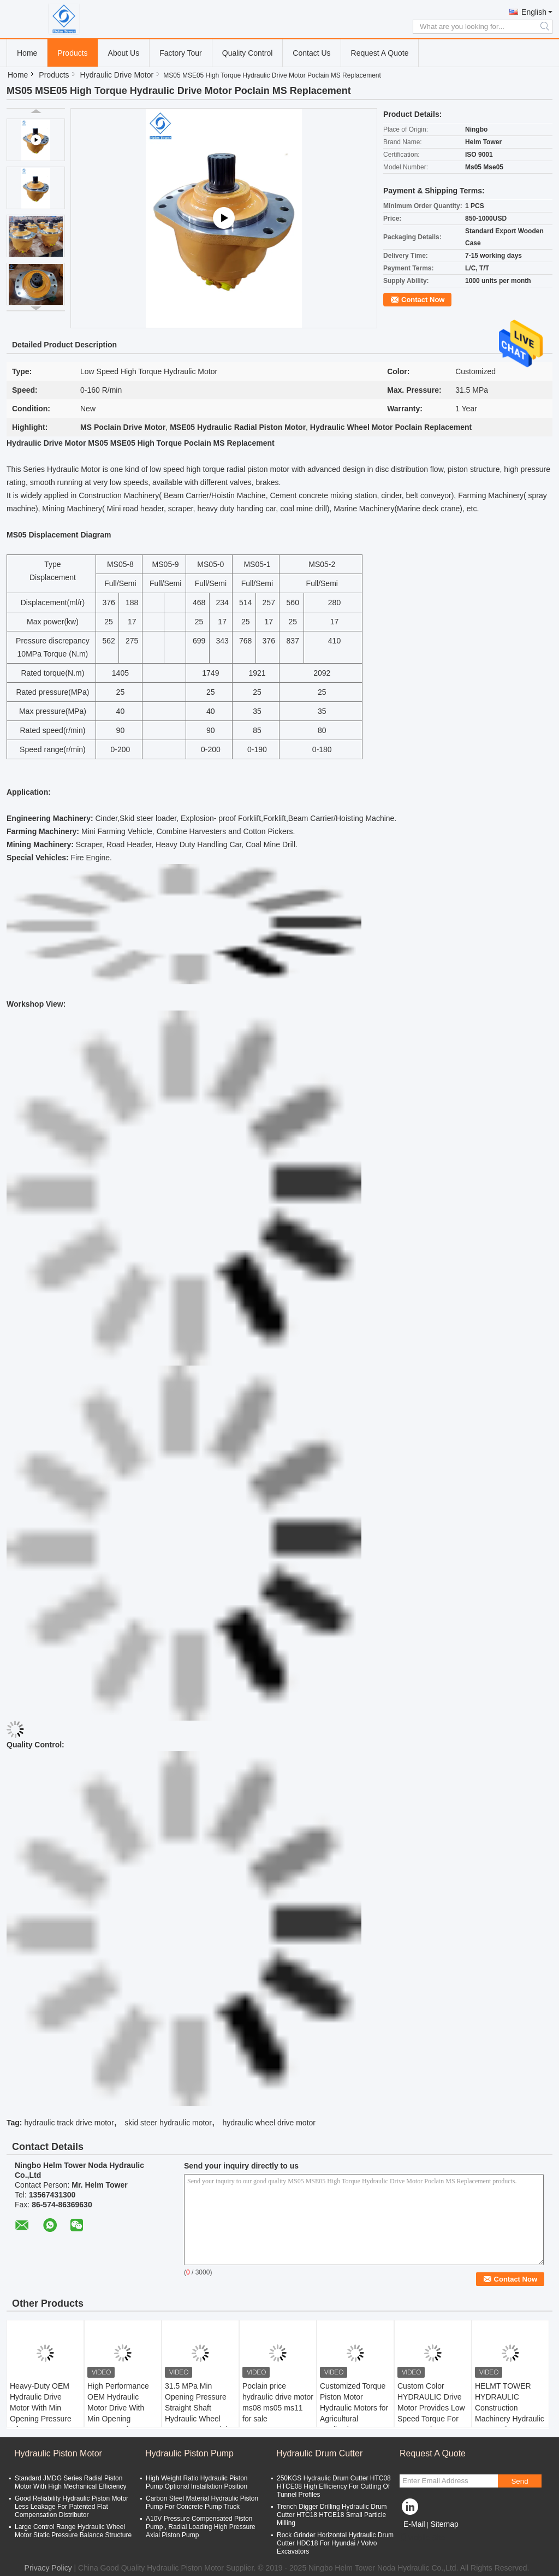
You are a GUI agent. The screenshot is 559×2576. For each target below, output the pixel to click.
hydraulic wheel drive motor (269, 2122)
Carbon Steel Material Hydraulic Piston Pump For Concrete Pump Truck (202, 2502)
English (533, 12)
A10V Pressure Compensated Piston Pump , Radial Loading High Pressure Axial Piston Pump (200, 2527)
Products (72, 53)
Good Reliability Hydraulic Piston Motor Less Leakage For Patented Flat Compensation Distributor (71, 2507)
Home (27, 53)
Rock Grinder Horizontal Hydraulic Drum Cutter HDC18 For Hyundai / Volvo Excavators (335, 2543)
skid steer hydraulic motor (168, 2122)
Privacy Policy (48, 2567)
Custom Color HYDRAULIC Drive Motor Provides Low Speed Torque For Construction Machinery (431, 2413)
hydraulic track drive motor (69, 2122)
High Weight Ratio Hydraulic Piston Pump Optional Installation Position (197, 2482)
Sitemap (444, 2524)
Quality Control (247, 53)
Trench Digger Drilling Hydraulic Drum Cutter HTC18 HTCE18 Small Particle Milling (332, 2515)
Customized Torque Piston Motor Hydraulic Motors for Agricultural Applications (354, 2408)
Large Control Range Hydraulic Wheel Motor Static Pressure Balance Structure (73, 2531)
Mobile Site (422, 2537)
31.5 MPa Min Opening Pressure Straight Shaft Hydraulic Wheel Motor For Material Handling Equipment (199, 2413)
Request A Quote (380, 53)
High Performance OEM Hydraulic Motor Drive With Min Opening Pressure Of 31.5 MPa (118, 2413)
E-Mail (414, 2524)
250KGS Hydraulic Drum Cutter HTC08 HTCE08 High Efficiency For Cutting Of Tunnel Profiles (334, 2486)
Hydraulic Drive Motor (117, 74)
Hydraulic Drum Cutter (319, 2453)
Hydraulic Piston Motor (58, 2453)
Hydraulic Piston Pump (189, 2453)
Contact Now (422, 300)
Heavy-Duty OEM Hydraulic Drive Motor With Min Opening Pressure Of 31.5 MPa (41, 2408)
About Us (124, 53)
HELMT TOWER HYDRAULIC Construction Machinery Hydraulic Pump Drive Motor (509, 2408)
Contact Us (311, 53)
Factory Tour (180, 53)
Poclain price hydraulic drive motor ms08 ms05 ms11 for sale (277, 2402)
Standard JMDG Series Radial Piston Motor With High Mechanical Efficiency (71, 2482)
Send (519, 2481)
